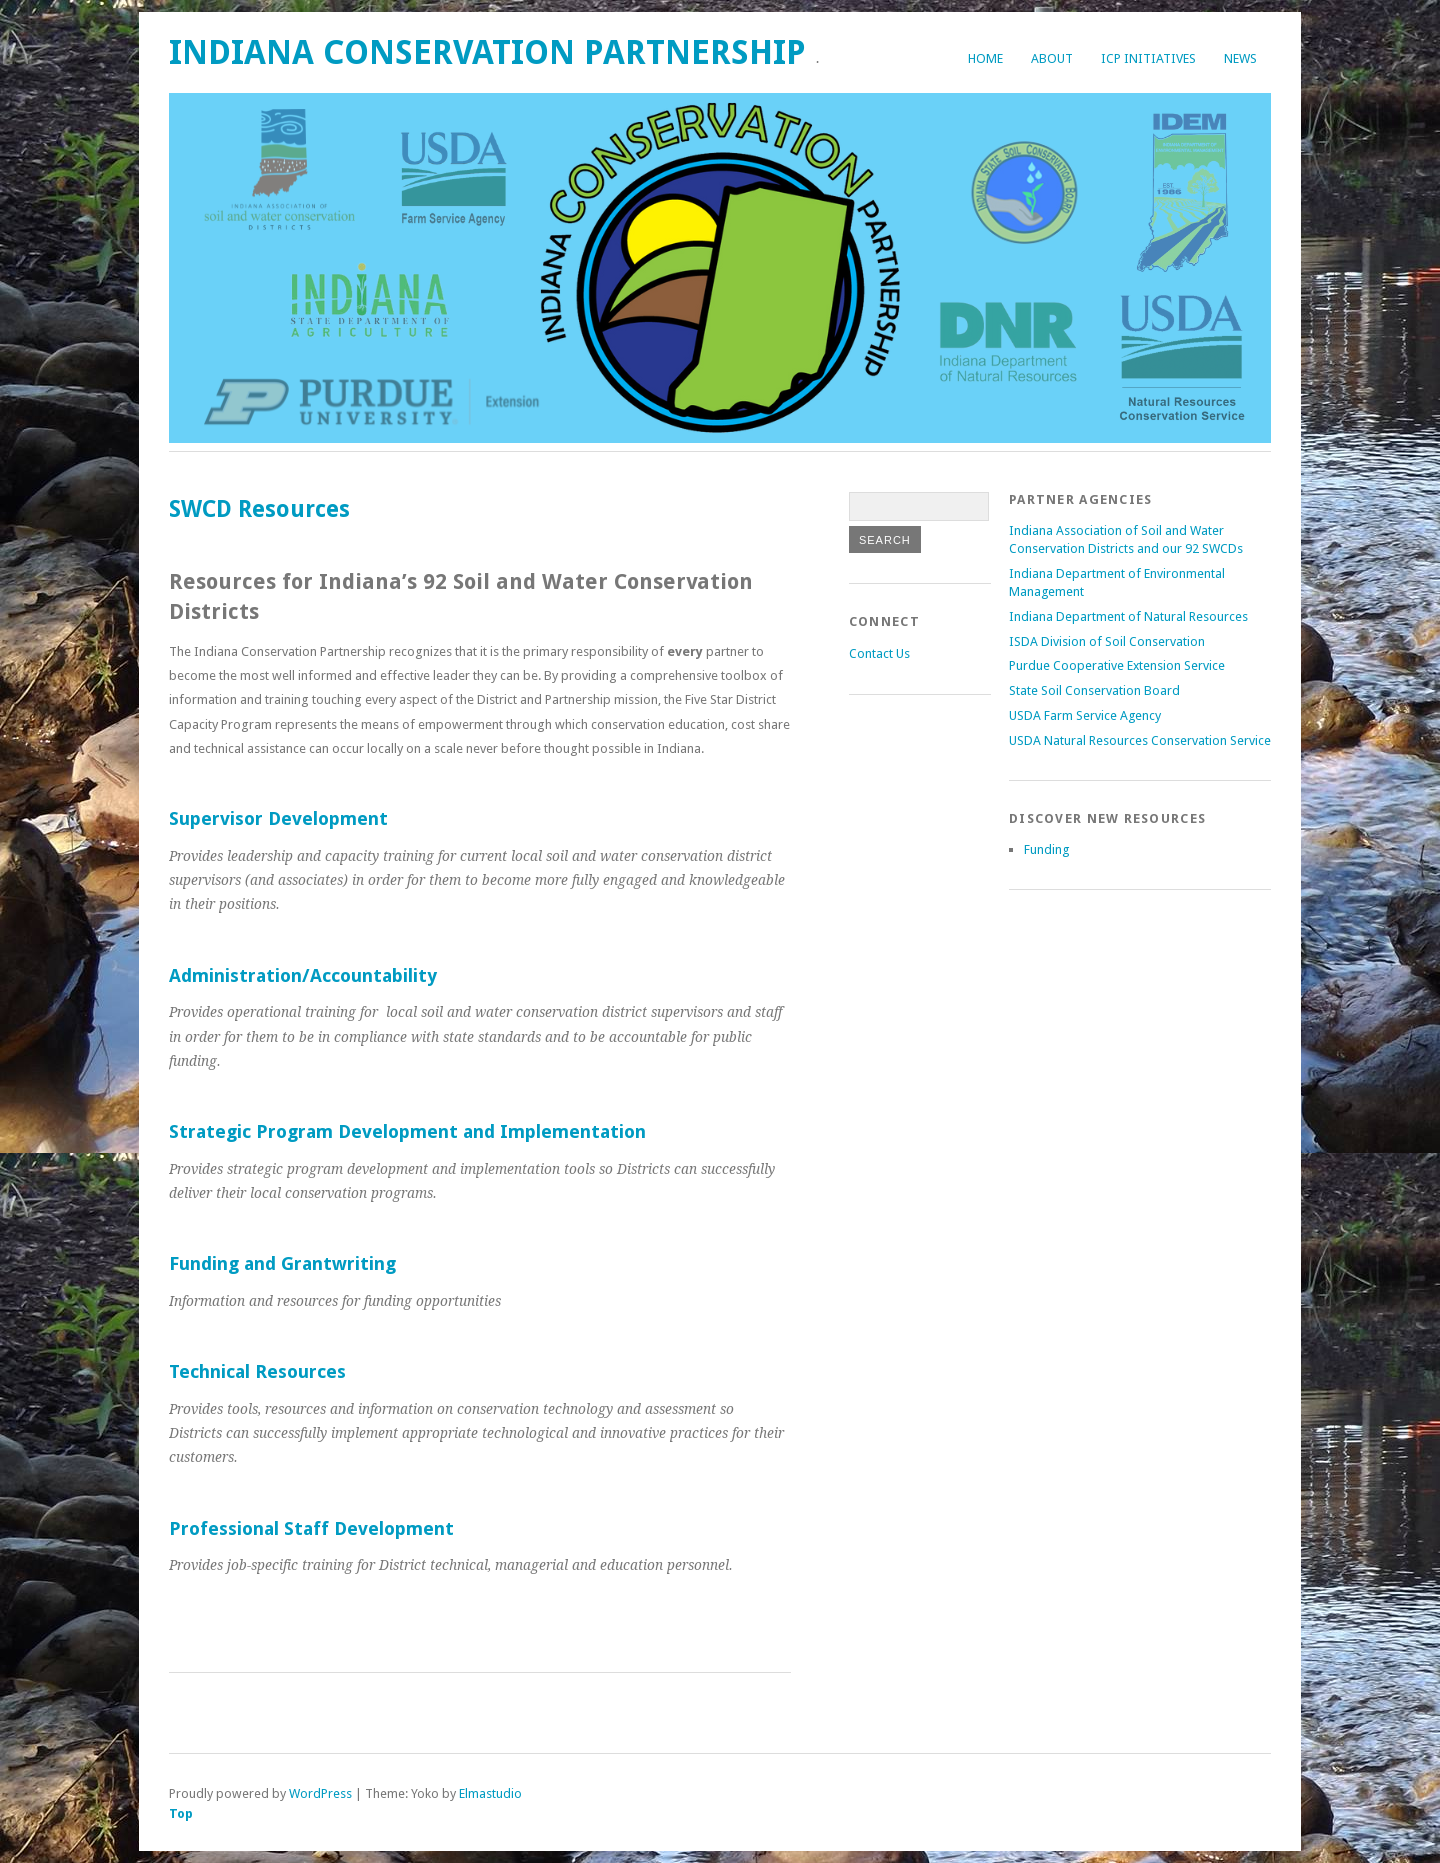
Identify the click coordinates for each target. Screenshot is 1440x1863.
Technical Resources (257, 1371)
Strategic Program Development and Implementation (407, 1131)
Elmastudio (490, 1793)
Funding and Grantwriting (282, 1263)
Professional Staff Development (311, 1528)
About (1052, 58)
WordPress (320, 1793)
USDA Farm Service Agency (1085, 715)
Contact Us (879, 653)
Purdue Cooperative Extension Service (1117, 665)
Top (181, 1813)
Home (985, 58)
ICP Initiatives (1148, 58)
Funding (1046, 849)
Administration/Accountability (303, 975)
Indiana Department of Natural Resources (1128, 616)
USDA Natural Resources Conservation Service (1140, 740)
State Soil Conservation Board (1094, 690)
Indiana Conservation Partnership (487, 52)
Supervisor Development (278, 818)
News (1240, 58)
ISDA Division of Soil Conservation (1107, 641)
